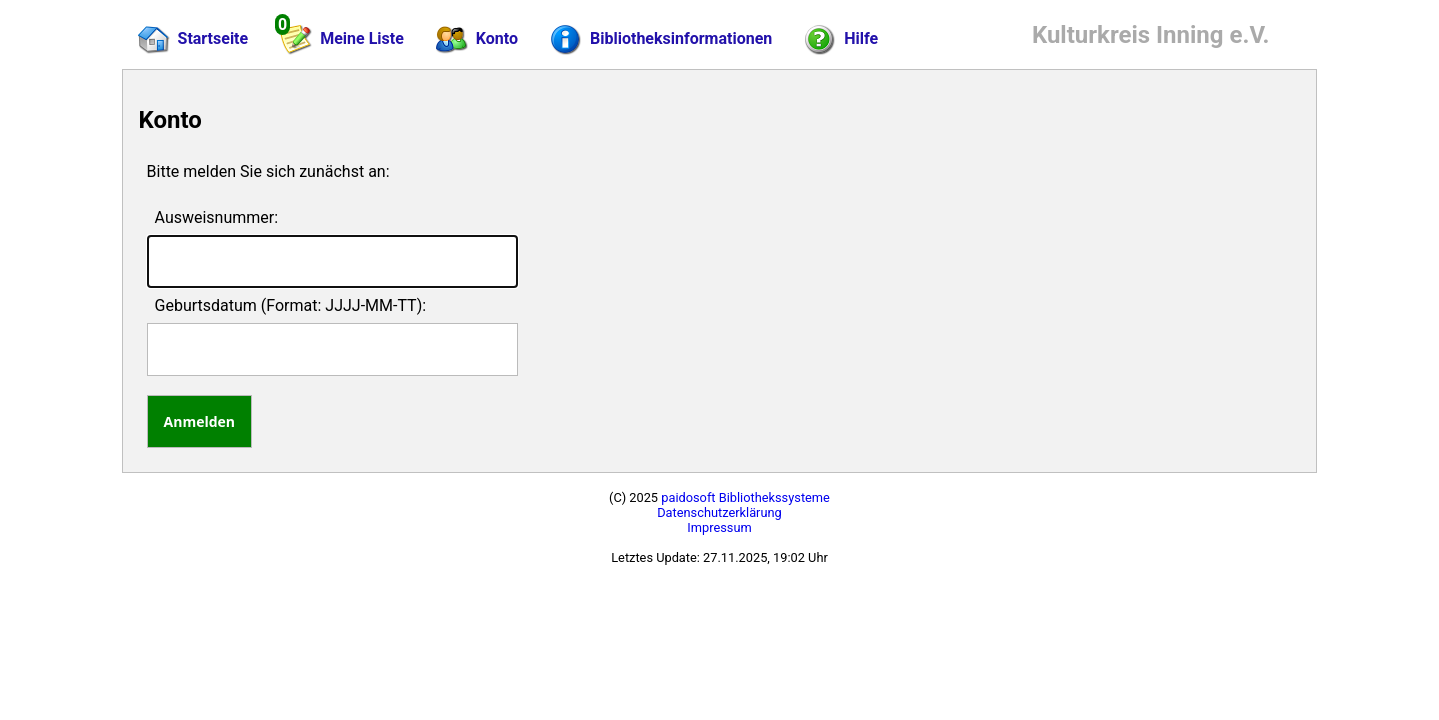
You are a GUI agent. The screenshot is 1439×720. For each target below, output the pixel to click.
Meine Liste (341, 36)
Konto (477, 40)
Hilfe (841, 40)
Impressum (719, 527)
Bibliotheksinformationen (661, 40)
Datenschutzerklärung (719, 512)
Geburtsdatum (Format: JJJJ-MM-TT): (291, 305)
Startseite (193, 40)
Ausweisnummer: (217, 217)
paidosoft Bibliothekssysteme (745, 497)
